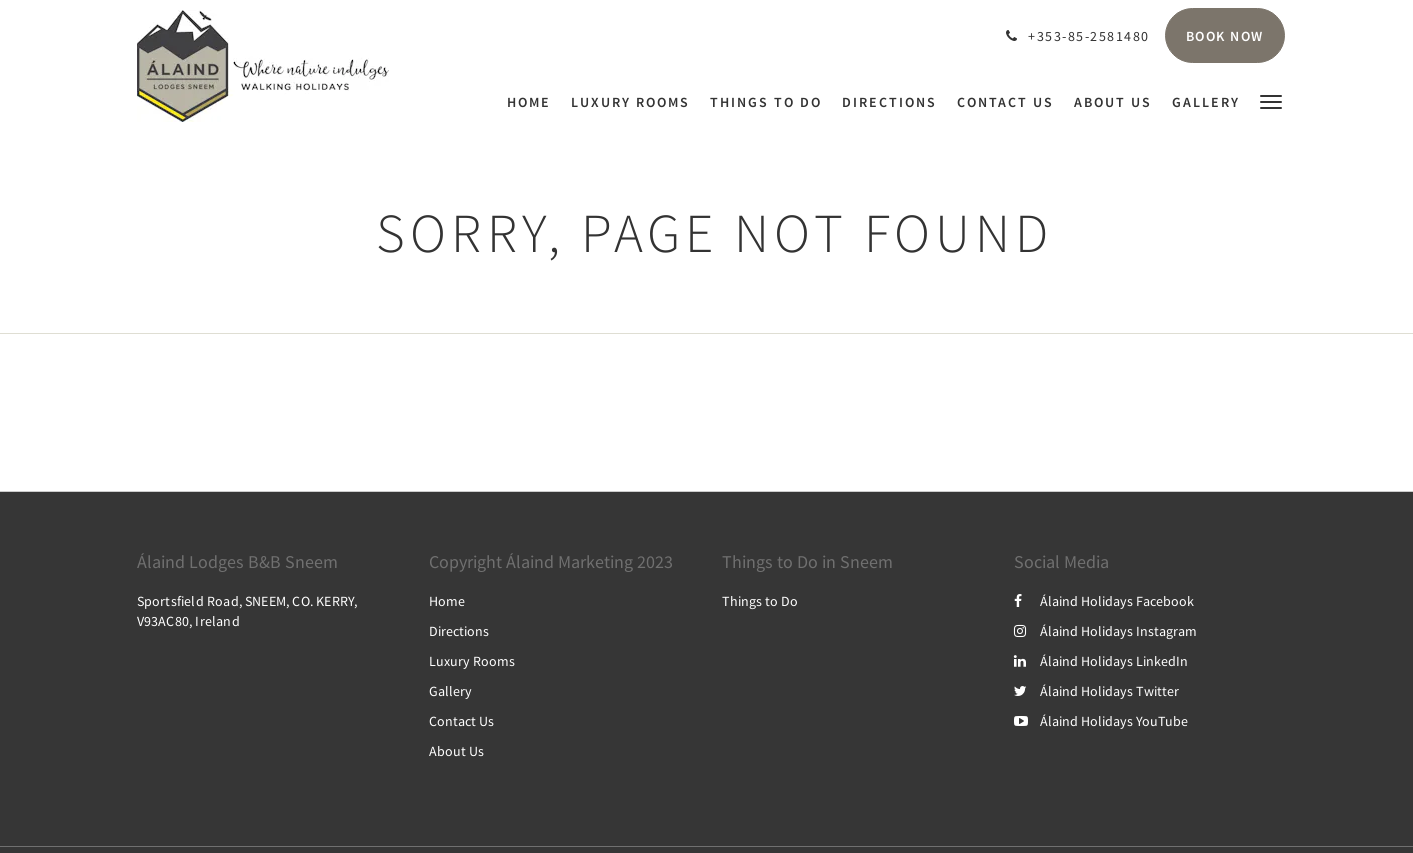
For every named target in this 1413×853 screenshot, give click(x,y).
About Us (456, 751)
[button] (1271, 100)
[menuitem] (534, 102)
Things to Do (760, 601)
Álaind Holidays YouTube (1101, 721)
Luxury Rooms (472, 661)
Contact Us (461, 721)
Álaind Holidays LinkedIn (1101, 661)
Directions (459, 631)
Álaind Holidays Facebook (1104, 601)
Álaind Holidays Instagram (1105, 631)
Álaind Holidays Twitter (1096, 691)
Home (447, 601)
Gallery (450, 691)
